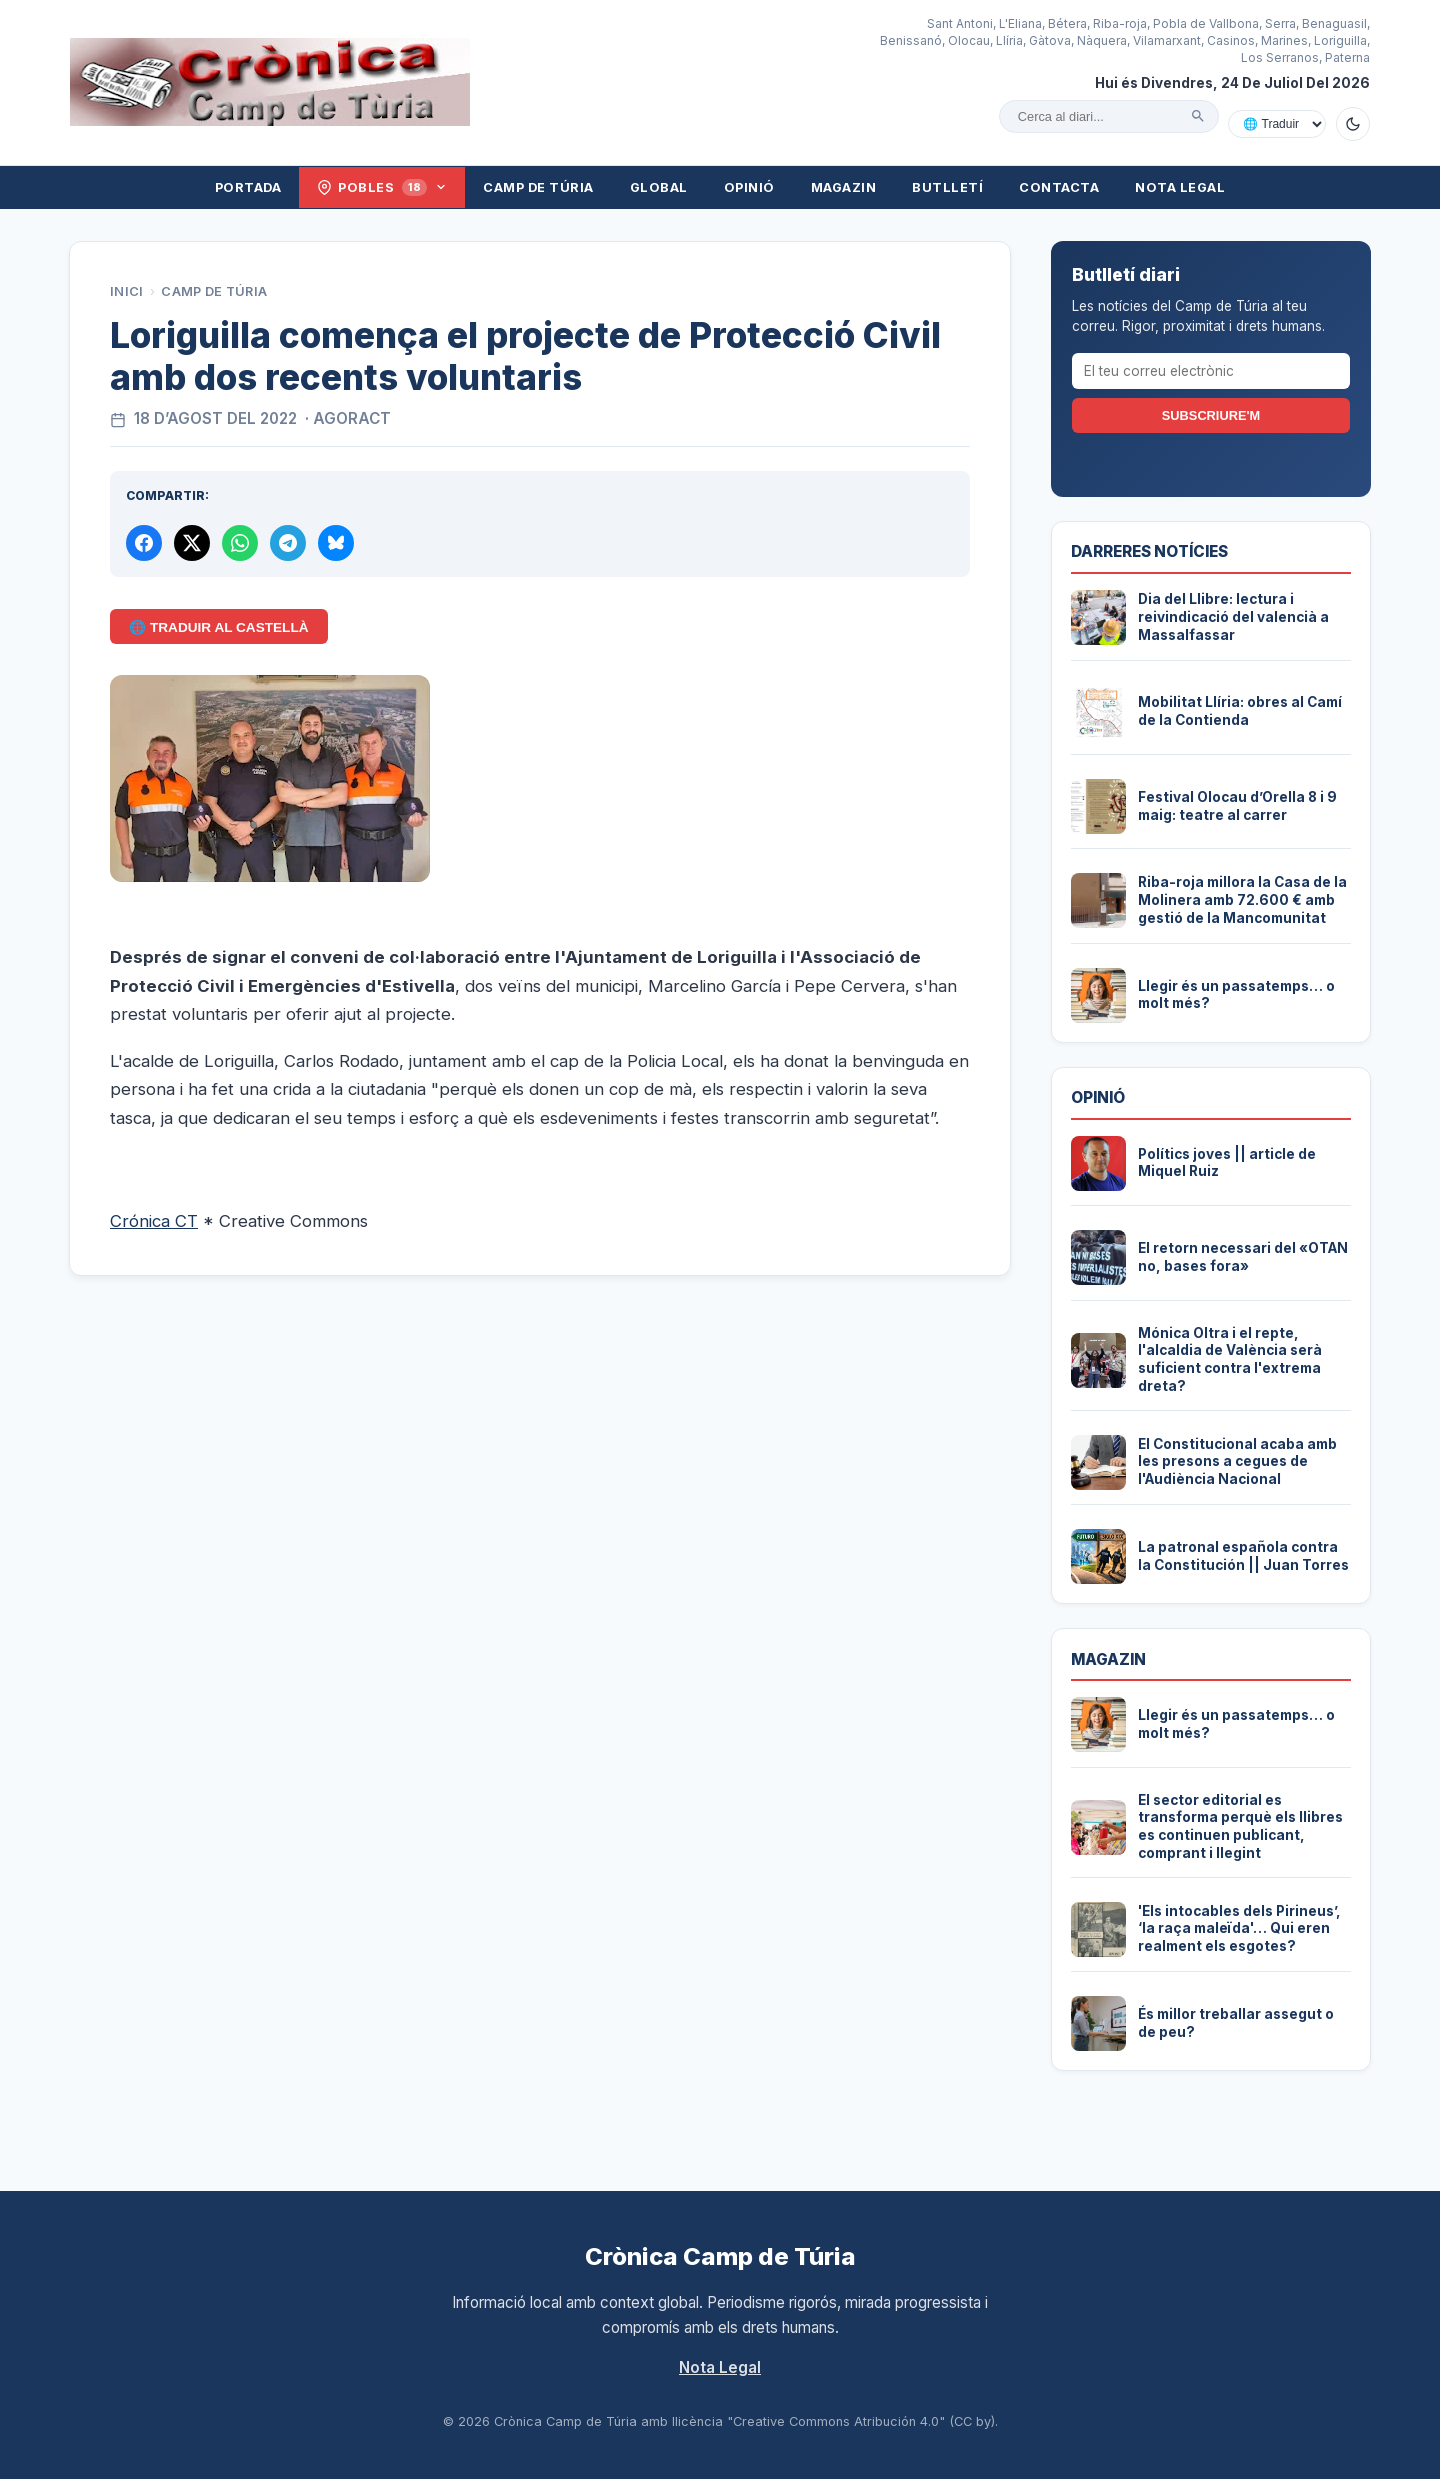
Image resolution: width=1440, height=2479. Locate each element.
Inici (127, 291)
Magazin (844, 187)
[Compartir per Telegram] (288, 543)
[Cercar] (1198, 116)
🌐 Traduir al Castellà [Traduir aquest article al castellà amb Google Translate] (218, 627)
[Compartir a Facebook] (144, 543)
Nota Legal (1180, 187)
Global (659, 187)
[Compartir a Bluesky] (336, 543)
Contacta (1059, 187)
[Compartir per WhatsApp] (240, 543)
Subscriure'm (1211, 415)
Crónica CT (154, 1221)
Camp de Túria (538, 187)
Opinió (749, 187)
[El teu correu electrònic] (1211, 371)
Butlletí (947, 187)
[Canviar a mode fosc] (1353, 124)
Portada (248, 187)
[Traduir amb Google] (1277, 124)
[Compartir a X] (192, 543)
